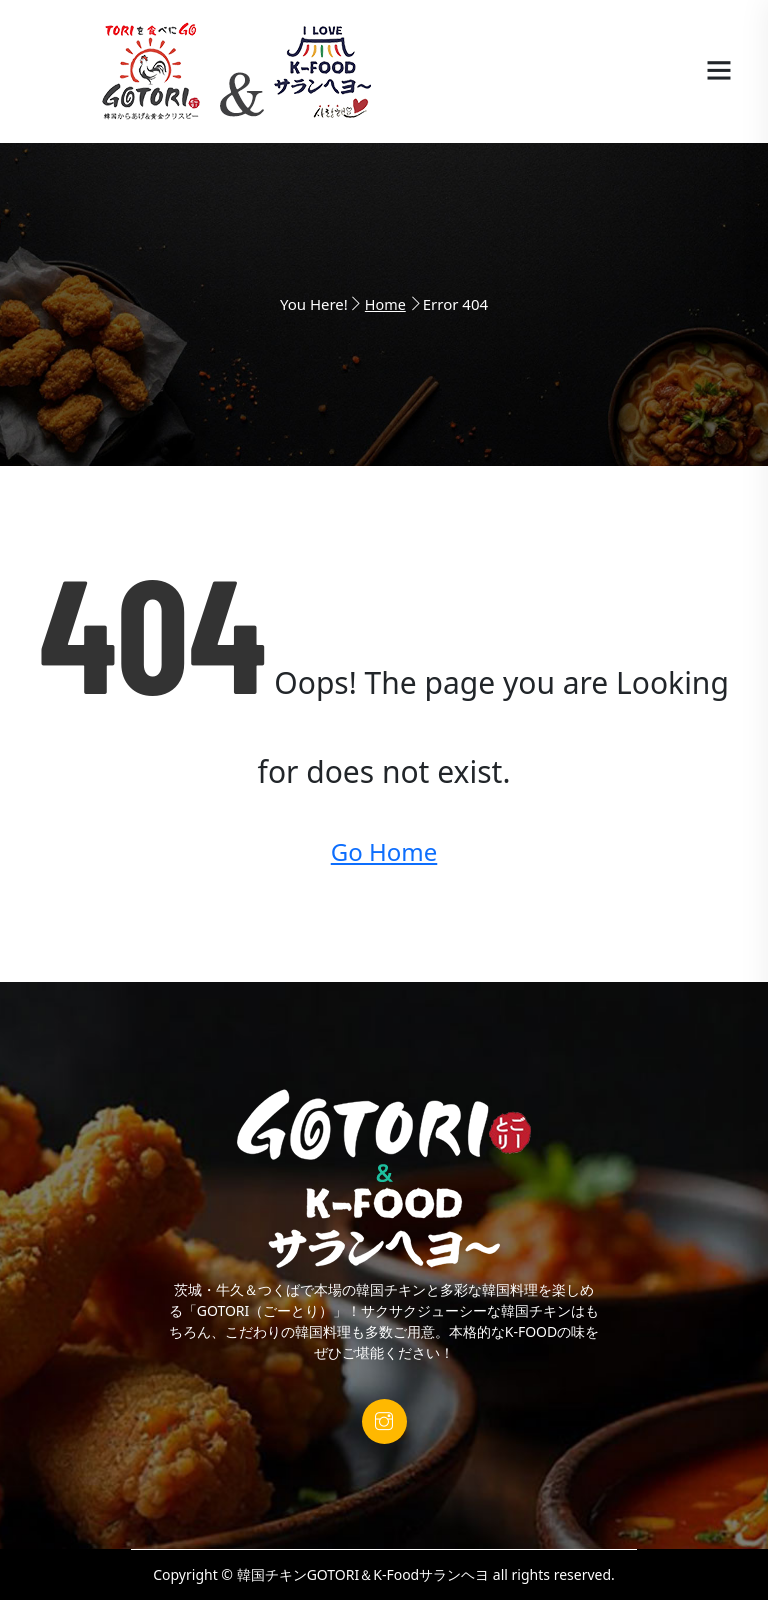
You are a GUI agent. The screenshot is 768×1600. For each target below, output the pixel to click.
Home (385, 304)
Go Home (384, 851)
